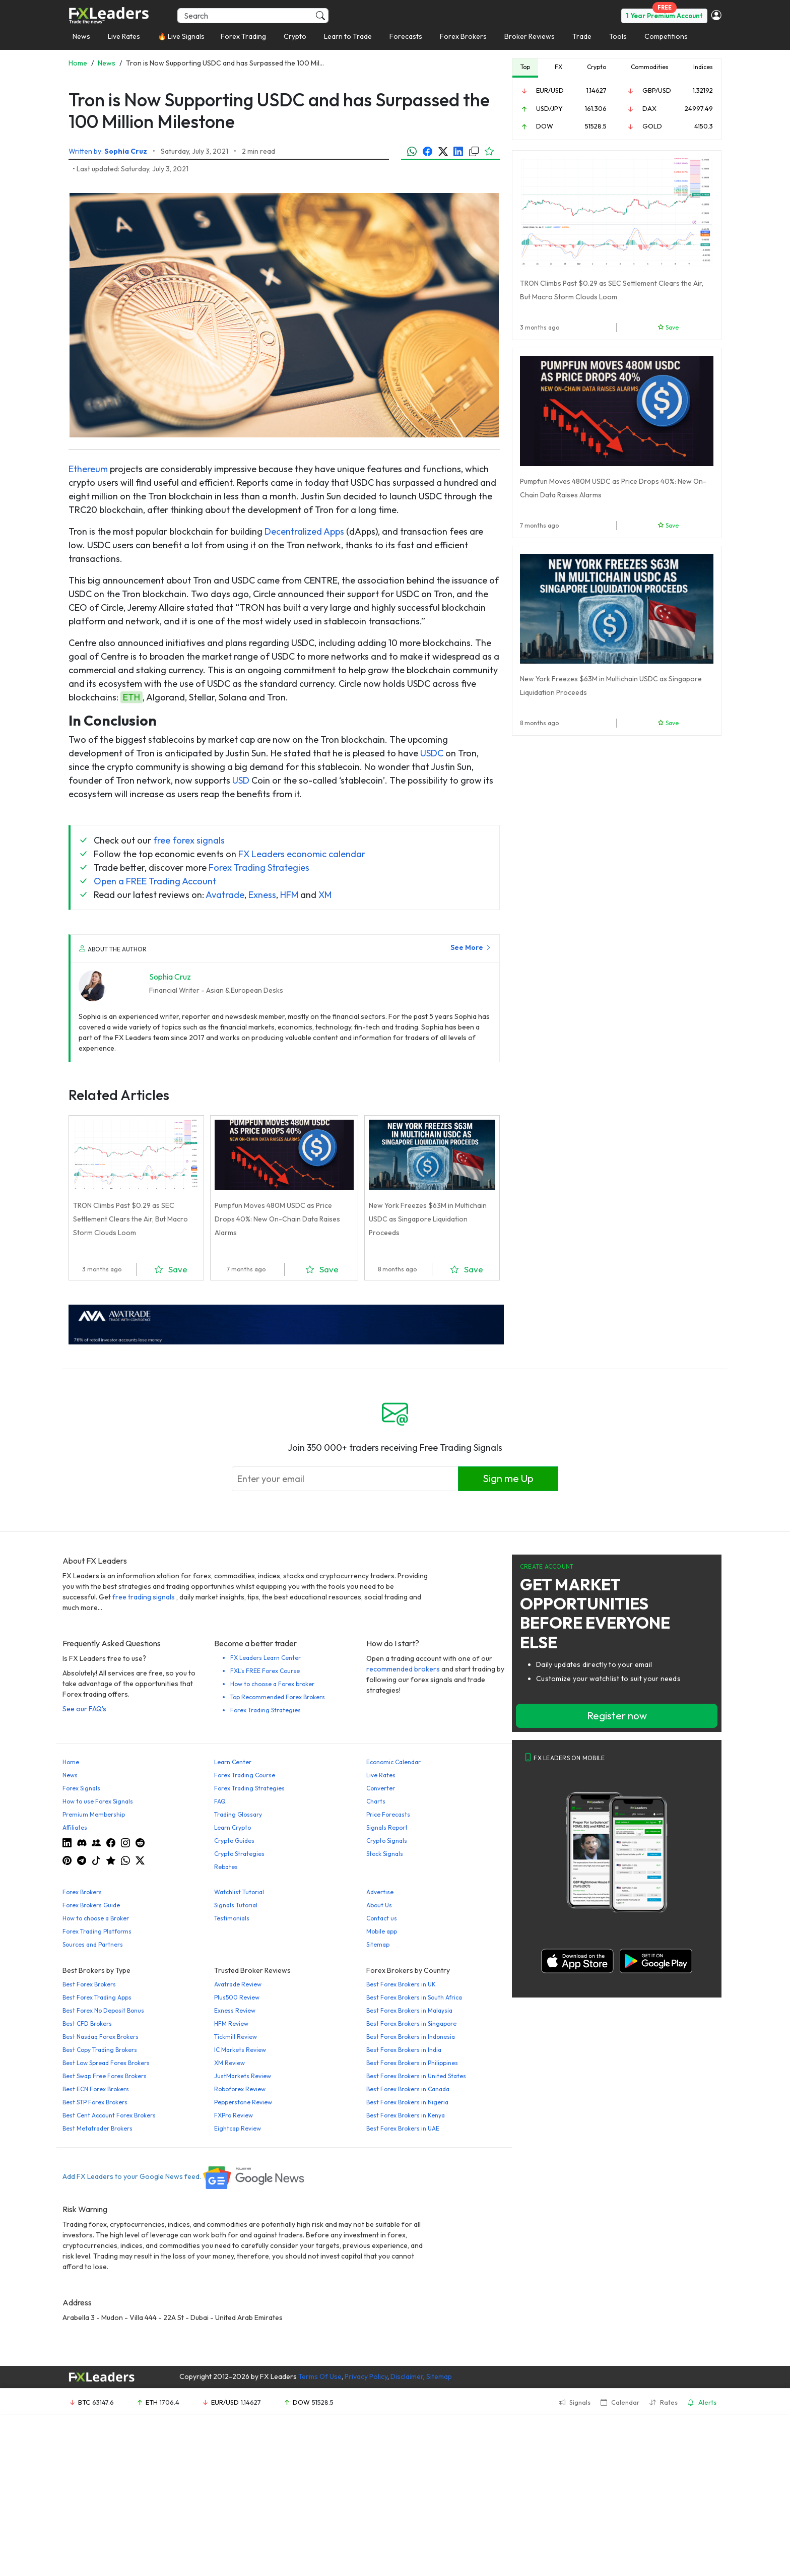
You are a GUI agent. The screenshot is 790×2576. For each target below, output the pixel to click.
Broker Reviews (529, 36)
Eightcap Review (237, 2128)
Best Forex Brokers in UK (401, 1984)
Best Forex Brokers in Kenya (405, 2115)
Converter (380, 1788)
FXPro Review (233, 2115)
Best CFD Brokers (87, 2023)
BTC (84, 2402)
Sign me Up (508, 1478)
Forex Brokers (463, 36)
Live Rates (124, 36)
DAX (649, 108)
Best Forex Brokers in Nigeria (407, 2102)
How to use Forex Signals (97, 1801)
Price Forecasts (388, 1814)
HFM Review (231, 2023)
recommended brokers (403, 1668)
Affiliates (74, 1827)
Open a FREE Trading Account (155, 881)
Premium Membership (93, 1814)
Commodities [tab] (650, 67)
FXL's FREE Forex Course (265, 1671)
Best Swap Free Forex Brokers (104, 2076)
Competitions (666, 36)
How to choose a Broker (95, 1918)
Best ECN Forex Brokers (95, 2089)
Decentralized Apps (304, 531)
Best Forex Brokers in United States (416, 2076)
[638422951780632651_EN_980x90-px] (286, 1323)
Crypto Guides (234, 1840)
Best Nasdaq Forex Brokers (100, 2036)
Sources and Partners (92, 1944)
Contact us (381, 1918)
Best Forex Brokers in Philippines (412, 2063)
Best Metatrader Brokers (97, 2128)
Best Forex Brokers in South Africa (414, 1997)
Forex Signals (81, 1788)
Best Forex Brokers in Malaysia (409, 2010)
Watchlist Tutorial (239, 1892)
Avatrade (225, 894)
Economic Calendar (393, 1762)
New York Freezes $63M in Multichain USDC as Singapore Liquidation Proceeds (428, 1219)
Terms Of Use (320, 2376)
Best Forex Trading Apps (96, 1997)
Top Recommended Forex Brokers (277, 1697)
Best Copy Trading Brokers (99, 2049)
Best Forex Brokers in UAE (402, 2128)
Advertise (379, 1892)
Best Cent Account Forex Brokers (109, 2115)
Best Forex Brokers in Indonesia (410, 2036)
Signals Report (387, 1827)
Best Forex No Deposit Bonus (103, 2010)
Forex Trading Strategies (259, 867)
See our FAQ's (84, 1708)
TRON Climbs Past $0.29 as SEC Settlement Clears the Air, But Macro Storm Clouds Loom (130, 1219)
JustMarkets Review (242, 2076)
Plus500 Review (236, 1997)
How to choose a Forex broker (272, 1684)
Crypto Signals (386, 1840)
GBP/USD (656, 90)
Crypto (295, 36)
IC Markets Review (240, 2049)
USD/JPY (549, 108)
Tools (618, 36)
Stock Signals (384, 1853)
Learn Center (232, 1762)
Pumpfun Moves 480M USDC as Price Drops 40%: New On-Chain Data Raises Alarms (277, 1219)
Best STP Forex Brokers (94, 2102)
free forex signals (189, 840)
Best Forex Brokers (89, 1984)
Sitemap (377, 1944)
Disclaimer (406, 2376)
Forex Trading (243, 36)
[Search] (252, 15)
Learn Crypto (232, 1827)
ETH (131, 697)
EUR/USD (550, 90)
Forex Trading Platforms (96, 1931)
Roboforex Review (240, 2089)
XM (325, 894)
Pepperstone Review (243, 2102)
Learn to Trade (348, 36)
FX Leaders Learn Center (265, 1657)
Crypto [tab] (596, 67)
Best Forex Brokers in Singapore (411, 2023)
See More (471, 947)
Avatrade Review (237, 1984)
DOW (544, 126)
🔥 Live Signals (181, 36)
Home (70, 1762)
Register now (617, 1715)
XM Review (229, 2063)
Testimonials (231, 1918)
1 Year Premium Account (664, 16)
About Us (379, 1905)
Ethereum (88, 469)
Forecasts (405, 36)
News (81, 36)
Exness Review (234, 2010)
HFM (289, 894)
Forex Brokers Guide (91, 1905)
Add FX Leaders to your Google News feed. (183, 2176)
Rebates (226, 1867)
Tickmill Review (235, 2036)
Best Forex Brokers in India (403, 2049)
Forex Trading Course (244, 1775)
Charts (375, 1801)
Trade (581, 36)
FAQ (220, 1801)
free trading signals (143, 1596)
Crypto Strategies (239, 1853)
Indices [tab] (703, 67)
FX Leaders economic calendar (301, 854)
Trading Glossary (238, 1814)
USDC (431, 753)
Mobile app (381, 1931)
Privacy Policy (366, 2376)
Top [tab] (525, 67)
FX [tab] (558, 67)
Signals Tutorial (235, 1905)
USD (240, 780)
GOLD (652, 126)
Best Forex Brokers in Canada (407, 2089)
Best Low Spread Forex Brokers (106, 2063)
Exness (262, 894)
